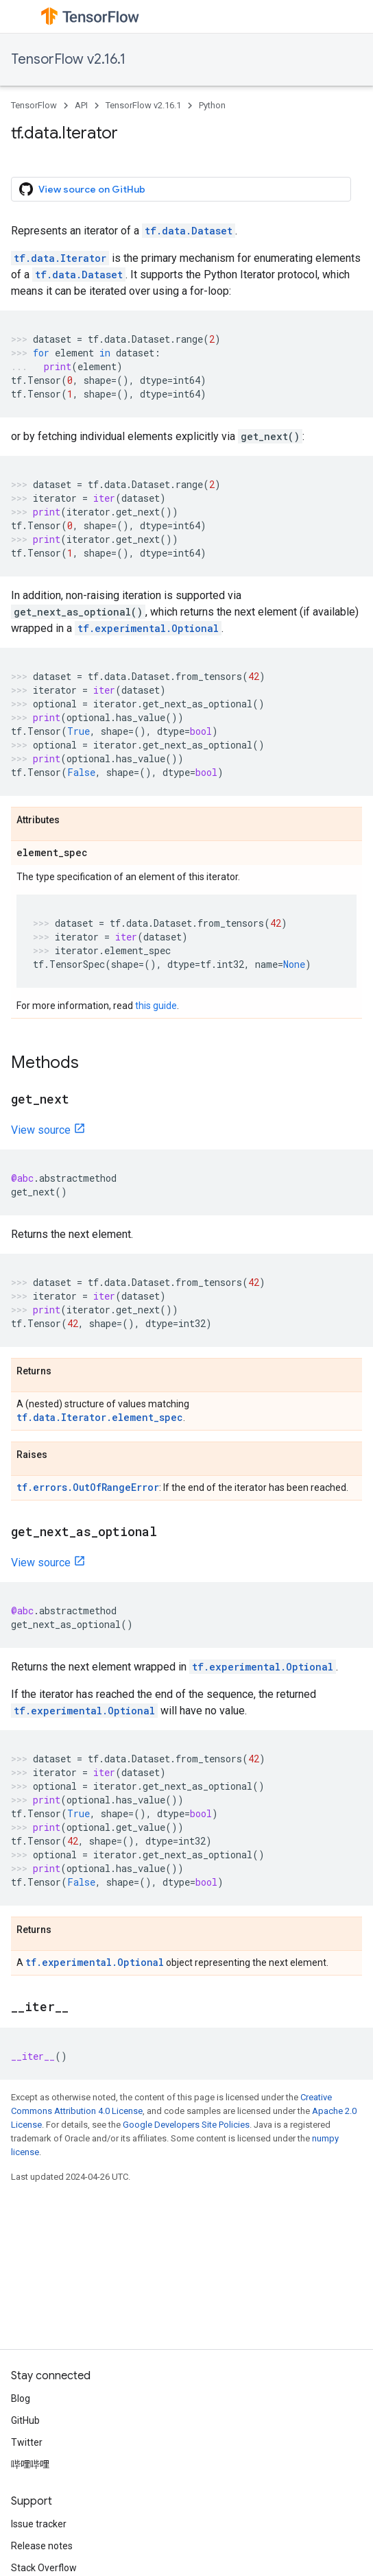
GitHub (25, 2420)
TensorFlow (34, 105)
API (81, 105)
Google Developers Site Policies (186, 2124)
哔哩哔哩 (30, 2464)
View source (41, 1130)
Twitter (27, 2442)
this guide (156, 1005)
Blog (20, 2398)
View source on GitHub (82, 189)
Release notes (42, 2545)
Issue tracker (39, 2523)
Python (212, 105)
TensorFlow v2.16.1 (68, 59)
